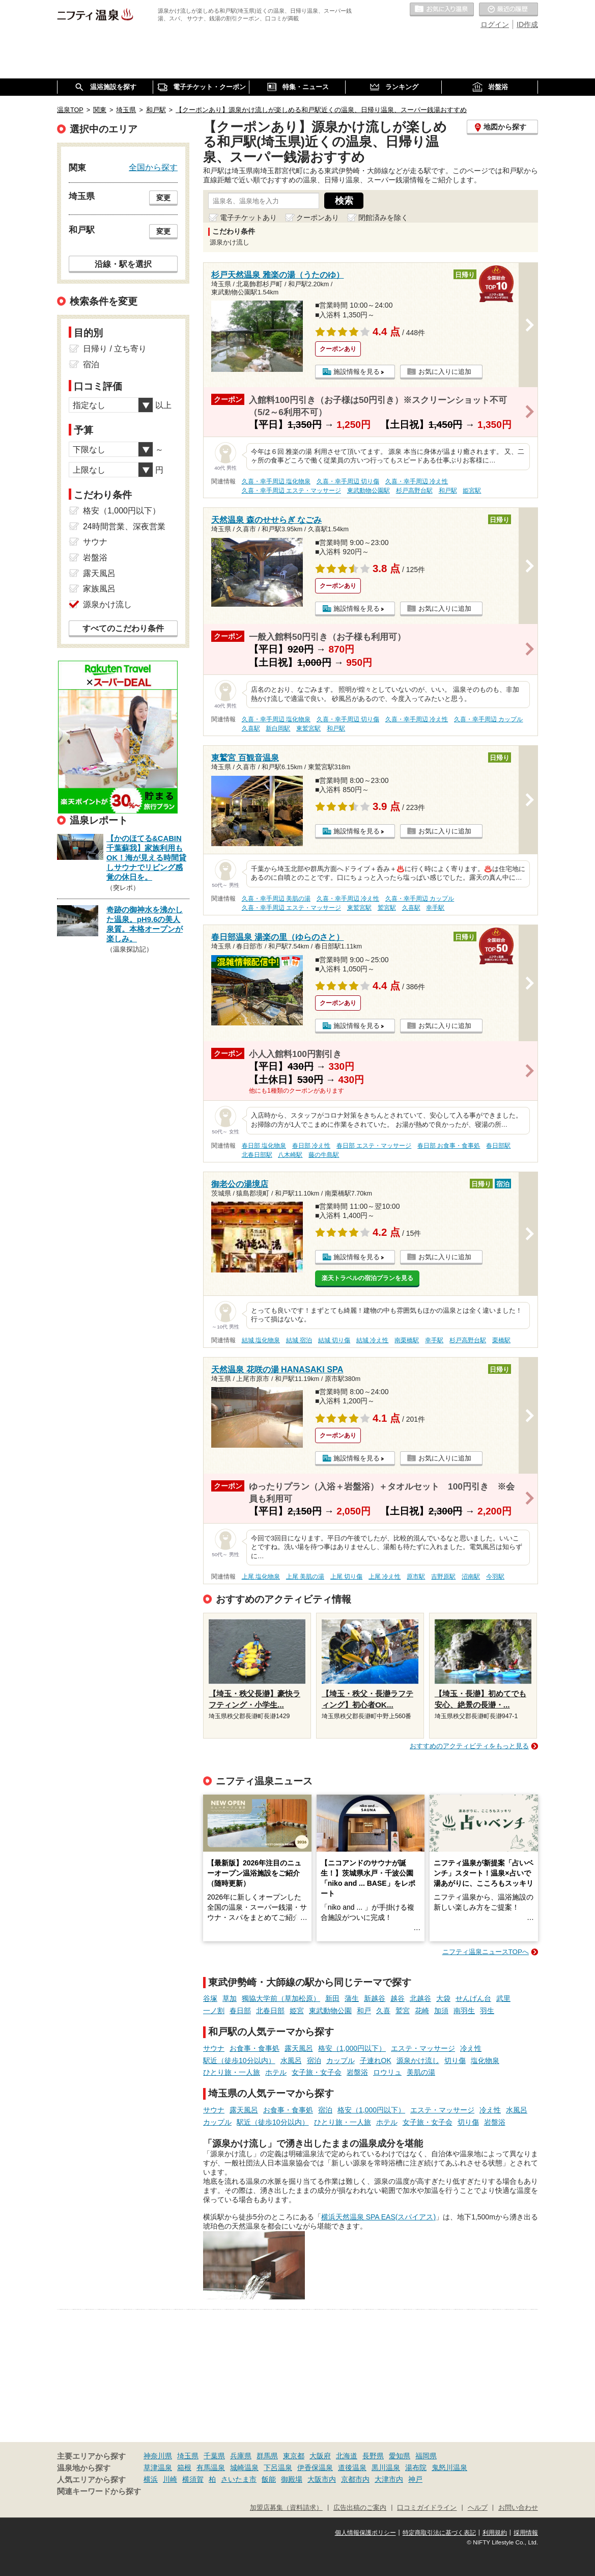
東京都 (293, 2456)
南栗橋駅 (406, 1340)
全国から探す (153, 167)
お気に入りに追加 (444, 371)
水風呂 (291, 2060)
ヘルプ (478, 2507)
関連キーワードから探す (99, 2491)
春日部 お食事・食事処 (448, 1145)
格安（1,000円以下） (352, 2048)
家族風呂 (99, 588)
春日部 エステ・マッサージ (373, 1145)
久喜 (383, 2010)
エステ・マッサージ (423, 2048)
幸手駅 (435, 907)
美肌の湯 (421, 2072)
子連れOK (375, 2060)
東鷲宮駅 (308, 728)
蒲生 (352, 1998)
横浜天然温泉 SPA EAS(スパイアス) (378, 2217)
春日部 (240, 2010)
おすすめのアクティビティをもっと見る (469, 1746)
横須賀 (193, 2479)
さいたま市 (239, 2479)
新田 (332, 1998)
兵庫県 (240, 2456)
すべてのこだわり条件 (123, 628)
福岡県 (426, 2456)
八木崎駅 (290, 1154)
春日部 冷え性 (311, 1145)
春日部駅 (498, 1145)
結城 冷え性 (372, 1340)
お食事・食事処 (254, 2048)
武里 (503, 1998)
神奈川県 (158, 2456)
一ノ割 (213, 2010)
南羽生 (464, 2010)
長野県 (373, 2456)
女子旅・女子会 (317, 2072)
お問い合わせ (518, 2507)
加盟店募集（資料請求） (286, 2507)
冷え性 (470, 2048)
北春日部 (270, 2010)
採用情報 (526, 2532)
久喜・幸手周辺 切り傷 (348, 481)
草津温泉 (158, 2467)
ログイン (494, 24)
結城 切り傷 (334, 1340)
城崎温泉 (244, 2467)
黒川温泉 (386, 2467)
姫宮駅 (472, 490)
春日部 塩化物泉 (264, 1145)
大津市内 (389, 2479)
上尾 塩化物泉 (261, 1576)
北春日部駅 (257, 1154)
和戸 (364, 2010)
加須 (441, 2010)
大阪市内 (321, 2479)
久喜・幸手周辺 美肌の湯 (276, 898)
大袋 (443, 1998)
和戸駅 (448, 490)
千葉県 (214, 2456)
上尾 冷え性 (385, 1576)
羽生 (487, 2010)
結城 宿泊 (299, 1340)
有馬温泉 (210, 2467)
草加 (229, 1998)
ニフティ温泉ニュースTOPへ (485, 1952)
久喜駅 (251, 728)
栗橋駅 (501, 1340)
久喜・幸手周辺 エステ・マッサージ (291, 490)
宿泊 (314, 2060)
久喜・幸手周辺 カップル (488, 719)
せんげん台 (473, 1998)
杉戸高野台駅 (414, 490)
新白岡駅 (278, 728)
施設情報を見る (356, 371)
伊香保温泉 (315, 2467)
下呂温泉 (278, 2467)
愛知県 (399, 2456)
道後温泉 (352, 2467)
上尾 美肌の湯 (305, 1576)
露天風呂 (299, 2048)
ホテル (276, 2072)
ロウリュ (387, 2072)
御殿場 (291, 2479)
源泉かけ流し (417, 2060)
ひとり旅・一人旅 (231, 2072)
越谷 (397, 1998)
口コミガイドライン (427, 2507)
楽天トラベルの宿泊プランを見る (367, 1278)
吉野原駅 (443, 1576)
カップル (340, 2060)
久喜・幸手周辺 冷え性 (416, 481)
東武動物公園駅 (368, 490)
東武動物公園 (330, 2010)
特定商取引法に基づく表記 (439, 2532)
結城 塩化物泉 (261, 1340)
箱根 (184, 2467)
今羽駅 (495, 1576)
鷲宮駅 (387, 907)
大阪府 (320, 2456)
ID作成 (527, 24)
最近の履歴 (508, 10)
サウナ (213, 2048)
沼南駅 (471, 1576)
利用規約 (495, 2532)
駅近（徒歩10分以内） (239, 2060)
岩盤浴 (357, 2072)
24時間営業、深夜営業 (124, 526)
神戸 (415, 2479)
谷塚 (210, 1998)
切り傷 (455, 2060)
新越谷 (374, 1998)
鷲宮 (402, 2010)
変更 (163, 198)
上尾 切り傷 (346, 1576)
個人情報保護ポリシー (365, 2532)
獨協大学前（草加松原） (281, 1998)
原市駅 (416, 1576)
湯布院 (416, 2467)
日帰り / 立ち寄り (115, 348)
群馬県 (267, 2456)
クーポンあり (317, 217)
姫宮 (297, 2010)
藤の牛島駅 (323, 1154)
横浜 (151, 2479)
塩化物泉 (485, 2060)
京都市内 (355, 2479)
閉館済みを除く (383, 217)
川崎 (170, 2479)
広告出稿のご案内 (359, 2507)
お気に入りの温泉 (442, 10)
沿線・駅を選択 (123, 263)
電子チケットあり (248, 217)
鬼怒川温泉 (449, 2467)
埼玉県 (188, 2456)
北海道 (346, 2456)
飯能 (269, 2479)
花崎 (422, 2010)
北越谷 (420, 1998)
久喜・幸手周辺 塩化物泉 (276, 481)
